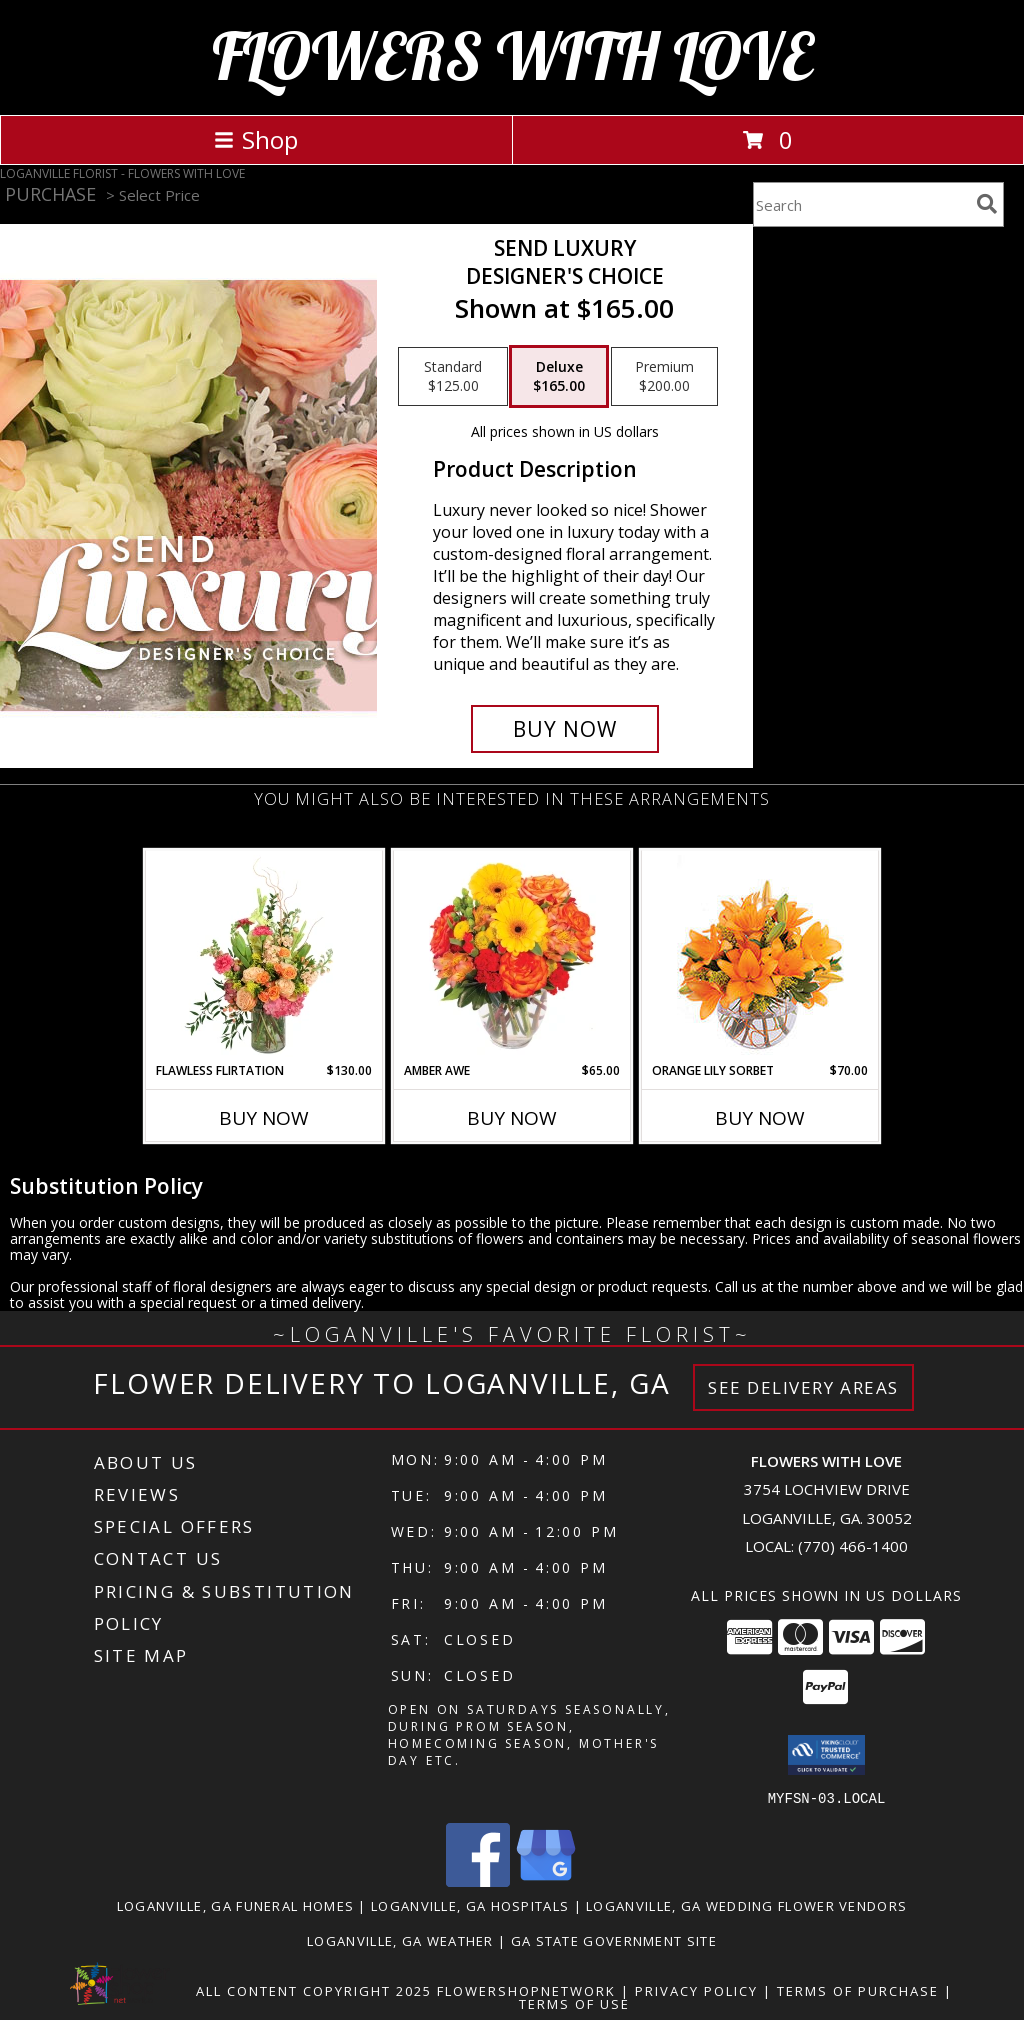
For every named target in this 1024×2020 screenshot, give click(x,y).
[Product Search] (861, 204)
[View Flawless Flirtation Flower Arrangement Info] (264, 956)
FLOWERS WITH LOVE (512, 55)
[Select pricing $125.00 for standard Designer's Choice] (453, 377)
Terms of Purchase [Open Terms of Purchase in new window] (858, 1990)
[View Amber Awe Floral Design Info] (512, 956)
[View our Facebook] (478, 1880)
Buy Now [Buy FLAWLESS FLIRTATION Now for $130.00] (264, 1118)
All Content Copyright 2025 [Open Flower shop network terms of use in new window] (314, 1990)
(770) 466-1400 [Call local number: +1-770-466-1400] (853, 1546)
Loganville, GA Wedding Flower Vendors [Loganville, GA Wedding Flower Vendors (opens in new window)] (746, 1905)
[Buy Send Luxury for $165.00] (565, 729)
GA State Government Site (614, 1940)
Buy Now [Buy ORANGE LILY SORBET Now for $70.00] (760, 1118)
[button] (826, 1755)
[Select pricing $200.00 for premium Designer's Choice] (664, 377)
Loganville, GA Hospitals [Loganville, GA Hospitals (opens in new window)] (470, 1905)
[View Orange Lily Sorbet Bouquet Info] (760, 956)
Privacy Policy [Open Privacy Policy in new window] (696, 1990)
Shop (256, 139)
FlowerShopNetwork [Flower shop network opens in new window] (526, 1990)
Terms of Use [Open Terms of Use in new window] (574, 2003)
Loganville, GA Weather (400, 1940)
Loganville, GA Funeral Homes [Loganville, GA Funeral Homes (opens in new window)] (235, 1905)
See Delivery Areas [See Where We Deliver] (803, 1387)
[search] (987, 204)
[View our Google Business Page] (546, 1880)
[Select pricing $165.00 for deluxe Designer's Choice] (559, 377)
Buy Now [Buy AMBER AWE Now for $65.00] (512, 1118)
